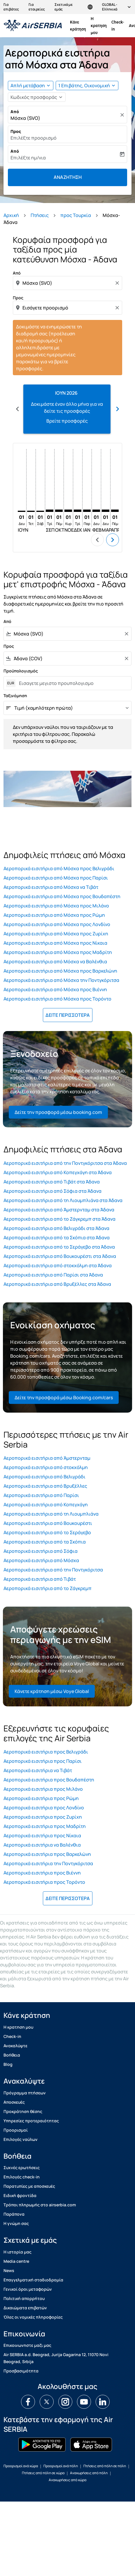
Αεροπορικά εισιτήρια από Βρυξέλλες (45, 1486)
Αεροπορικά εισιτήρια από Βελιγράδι (44, 1476)
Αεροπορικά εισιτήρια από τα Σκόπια (44, 1542)
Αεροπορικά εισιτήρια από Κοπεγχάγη (45, 1504)
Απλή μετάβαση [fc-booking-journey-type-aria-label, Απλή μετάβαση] (27, 85)
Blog (8, 2064)
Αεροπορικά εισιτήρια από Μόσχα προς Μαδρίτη (57, 952)
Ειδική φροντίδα (19, 2195)
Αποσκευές (14, 2102)
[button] (87, 85)
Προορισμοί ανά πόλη (60, 2465)
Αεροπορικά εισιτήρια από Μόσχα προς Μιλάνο (56, 905)
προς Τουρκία (75, 215)
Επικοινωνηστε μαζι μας (27, 2345)
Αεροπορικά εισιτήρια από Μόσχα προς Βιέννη (55, 989)
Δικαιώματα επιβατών (25, 2307)
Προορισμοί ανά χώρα (20, 2465)
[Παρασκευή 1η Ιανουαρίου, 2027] (87, 511)
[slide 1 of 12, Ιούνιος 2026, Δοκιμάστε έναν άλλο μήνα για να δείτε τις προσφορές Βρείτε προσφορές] (67, 408)
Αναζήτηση (68, 177)
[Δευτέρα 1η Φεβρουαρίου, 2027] (96, 511)
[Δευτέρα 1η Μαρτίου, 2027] (105, 511)
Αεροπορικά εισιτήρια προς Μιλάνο (43, 1789)
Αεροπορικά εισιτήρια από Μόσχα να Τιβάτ (50, 887)
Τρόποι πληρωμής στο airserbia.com (39, 2205)
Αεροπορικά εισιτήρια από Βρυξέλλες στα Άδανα (57, 1284)
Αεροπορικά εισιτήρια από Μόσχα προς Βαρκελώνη (60, 971)
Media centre (16, 2261)
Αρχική (11, 215)
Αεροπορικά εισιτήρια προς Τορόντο (44, 1882)
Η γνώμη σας (16, 2223)
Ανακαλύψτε (15, 2045)
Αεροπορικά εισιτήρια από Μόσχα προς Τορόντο (57, 999)
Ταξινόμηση (15, 695)
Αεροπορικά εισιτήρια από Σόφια (40, 1551)
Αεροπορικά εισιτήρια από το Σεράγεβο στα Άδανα (59, 1247)
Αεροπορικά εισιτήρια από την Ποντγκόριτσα (53, 1569)
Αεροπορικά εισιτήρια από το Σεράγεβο (47, 1532)
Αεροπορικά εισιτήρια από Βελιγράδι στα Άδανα (56, 1228)
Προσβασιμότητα (20, 2371)
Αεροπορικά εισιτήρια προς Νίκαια (42, 1835)
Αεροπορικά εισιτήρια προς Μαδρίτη (44, 1826)
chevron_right (112, 539)
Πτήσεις (40, 215)
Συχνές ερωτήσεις (21, 2167)
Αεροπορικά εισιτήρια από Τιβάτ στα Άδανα (51, 1181)
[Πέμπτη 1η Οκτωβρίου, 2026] (59, 511)
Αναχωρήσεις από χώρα (67, 2479)
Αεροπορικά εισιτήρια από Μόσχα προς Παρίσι (55, 878)
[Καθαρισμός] (123, 115)
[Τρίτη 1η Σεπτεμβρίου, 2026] (49, 511)
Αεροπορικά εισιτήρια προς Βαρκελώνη (47, 1854)
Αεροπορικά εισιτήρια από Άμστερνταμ (46, 1458)
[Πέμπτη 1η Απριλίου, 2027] (115, 511)
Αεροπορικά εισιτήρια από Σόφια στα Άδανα (52, 1191)
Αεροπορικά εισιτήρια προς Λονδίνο (43, 1807)
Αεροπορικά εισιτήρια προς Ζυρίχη (42, 1817)
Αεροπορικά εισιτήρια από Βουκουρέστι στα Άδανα (59, 1256)
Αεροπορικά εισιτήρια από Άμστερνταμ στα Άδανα (58, 1209)
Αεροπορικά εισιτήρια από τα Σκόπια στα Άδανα (56, 1237)
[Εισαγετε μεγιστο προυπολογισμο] (72, 683)
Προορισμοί (15, 2130)
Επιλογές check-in (21, 2177)
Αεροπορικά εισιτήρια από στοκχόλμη (45, 1467)
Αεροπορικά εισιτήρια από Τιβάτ (39, 1579)
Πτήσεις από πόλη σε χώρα (43, 2472)
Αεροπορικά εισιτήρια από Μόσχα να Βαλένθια (55, 961)
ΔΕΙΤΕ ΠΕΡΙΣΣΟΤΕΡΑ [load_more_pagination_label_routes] (67, 1015)
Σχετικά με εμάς (64, 7)
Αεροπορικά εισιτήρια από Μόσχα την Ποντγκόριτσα (61, 980)
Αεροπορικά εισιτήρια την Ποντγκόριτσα (48, 1863)
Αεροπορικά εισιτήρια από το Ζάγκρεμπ (47, 1588)
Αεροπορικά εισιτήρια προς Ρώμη (41, 1798)
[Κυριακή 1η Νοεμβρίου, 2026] (68, 511)
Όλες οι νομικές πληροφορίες (33, 2317)
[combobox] (68, 283)
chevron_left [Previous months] (17, 409)
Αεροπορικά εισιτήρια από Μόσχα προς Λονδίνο (56, 924)
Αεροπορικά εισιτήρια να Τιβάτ (37, 1770)
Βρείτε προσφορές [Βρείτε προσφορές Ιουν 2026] (67, 421)
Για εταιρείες (37, 7)
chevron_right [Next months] (117, 409)
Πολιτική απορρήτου (24, 2298)
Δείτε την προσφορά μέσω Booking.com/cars (64, 1397)
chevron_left (97, 539)
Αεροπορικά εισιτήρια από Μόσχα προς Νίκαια (55, 943)
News (8, 2270)
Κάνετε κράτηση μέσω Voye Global (52, 1691)
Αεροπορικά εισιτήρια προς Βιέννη (42, 1873)
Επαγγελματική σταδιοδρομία (33, 2280)
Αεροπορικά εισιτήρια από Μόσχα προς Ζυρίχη (55, 933)
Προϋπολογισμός (20, 671)
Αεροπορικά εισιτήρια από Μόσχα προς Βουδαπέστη (61, 896)
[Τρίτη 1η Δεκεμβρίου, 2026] (77, 511)
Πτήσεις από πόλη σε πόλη (104, 2465)
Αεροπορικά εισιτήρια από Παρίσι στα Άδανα (53, 1275)
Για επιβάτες (11, 7)
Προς (15, 131)
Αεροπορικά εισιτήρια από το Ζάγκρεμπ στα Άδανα (59, 1219)
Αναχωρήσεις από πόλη (89, 2472)
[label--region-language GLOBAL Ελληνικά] (109, 7)
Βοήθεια (11, 2055)
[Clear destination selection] (118, 307)
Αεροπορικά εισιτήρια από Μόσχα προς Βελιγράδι (58, 868)
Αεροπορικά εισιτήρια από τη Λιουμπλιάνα (51, 1514)
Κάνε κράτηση (78, 25)
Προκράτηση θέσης (22, 2111)
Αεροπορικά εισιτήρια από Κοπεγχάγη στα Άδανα (57, 1172)
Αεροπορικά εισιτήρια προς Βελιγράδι (45, 1752)
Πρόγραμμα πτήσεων (24, 2093)
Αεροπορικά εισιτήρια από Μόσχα (41, 1560)
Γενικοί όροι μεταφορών (27, 2289)
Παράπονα (13, 2214)
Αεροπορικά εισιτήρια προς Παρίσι (42, 1761)
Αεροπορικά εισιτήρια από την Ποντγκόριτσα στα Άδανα (65, 1163)
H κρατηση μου (99, 25)
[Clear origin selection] (118, 283)
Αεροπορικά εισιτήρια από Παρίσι (41, 1495)
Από (14, 111)
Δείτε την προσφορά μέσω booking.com (58, 1112)
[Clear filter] (126, 633)
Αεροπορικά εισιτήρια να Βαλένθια (42, 1845)
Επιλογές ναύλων (20, 2139)
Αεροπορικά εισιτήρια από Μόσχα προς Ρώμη (54, 915)
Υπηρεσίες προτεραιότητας (31, 2120)
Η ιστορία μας (17, 2252)
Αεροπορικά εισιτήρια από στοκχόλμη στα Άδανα (57, 1265)
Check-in (117, 25)
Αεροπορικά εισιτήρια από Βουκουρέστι (47, 1523)
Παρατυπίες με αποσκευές (29, 2186)
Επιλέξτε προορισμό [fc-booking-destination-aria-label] (33, 138)
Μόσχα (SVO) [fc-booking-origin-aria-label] (25, 118)
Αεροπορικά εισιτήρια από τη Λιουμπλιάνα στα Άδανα (62, 1200)
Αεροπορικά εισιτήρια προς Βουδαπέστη (48, 1779)
